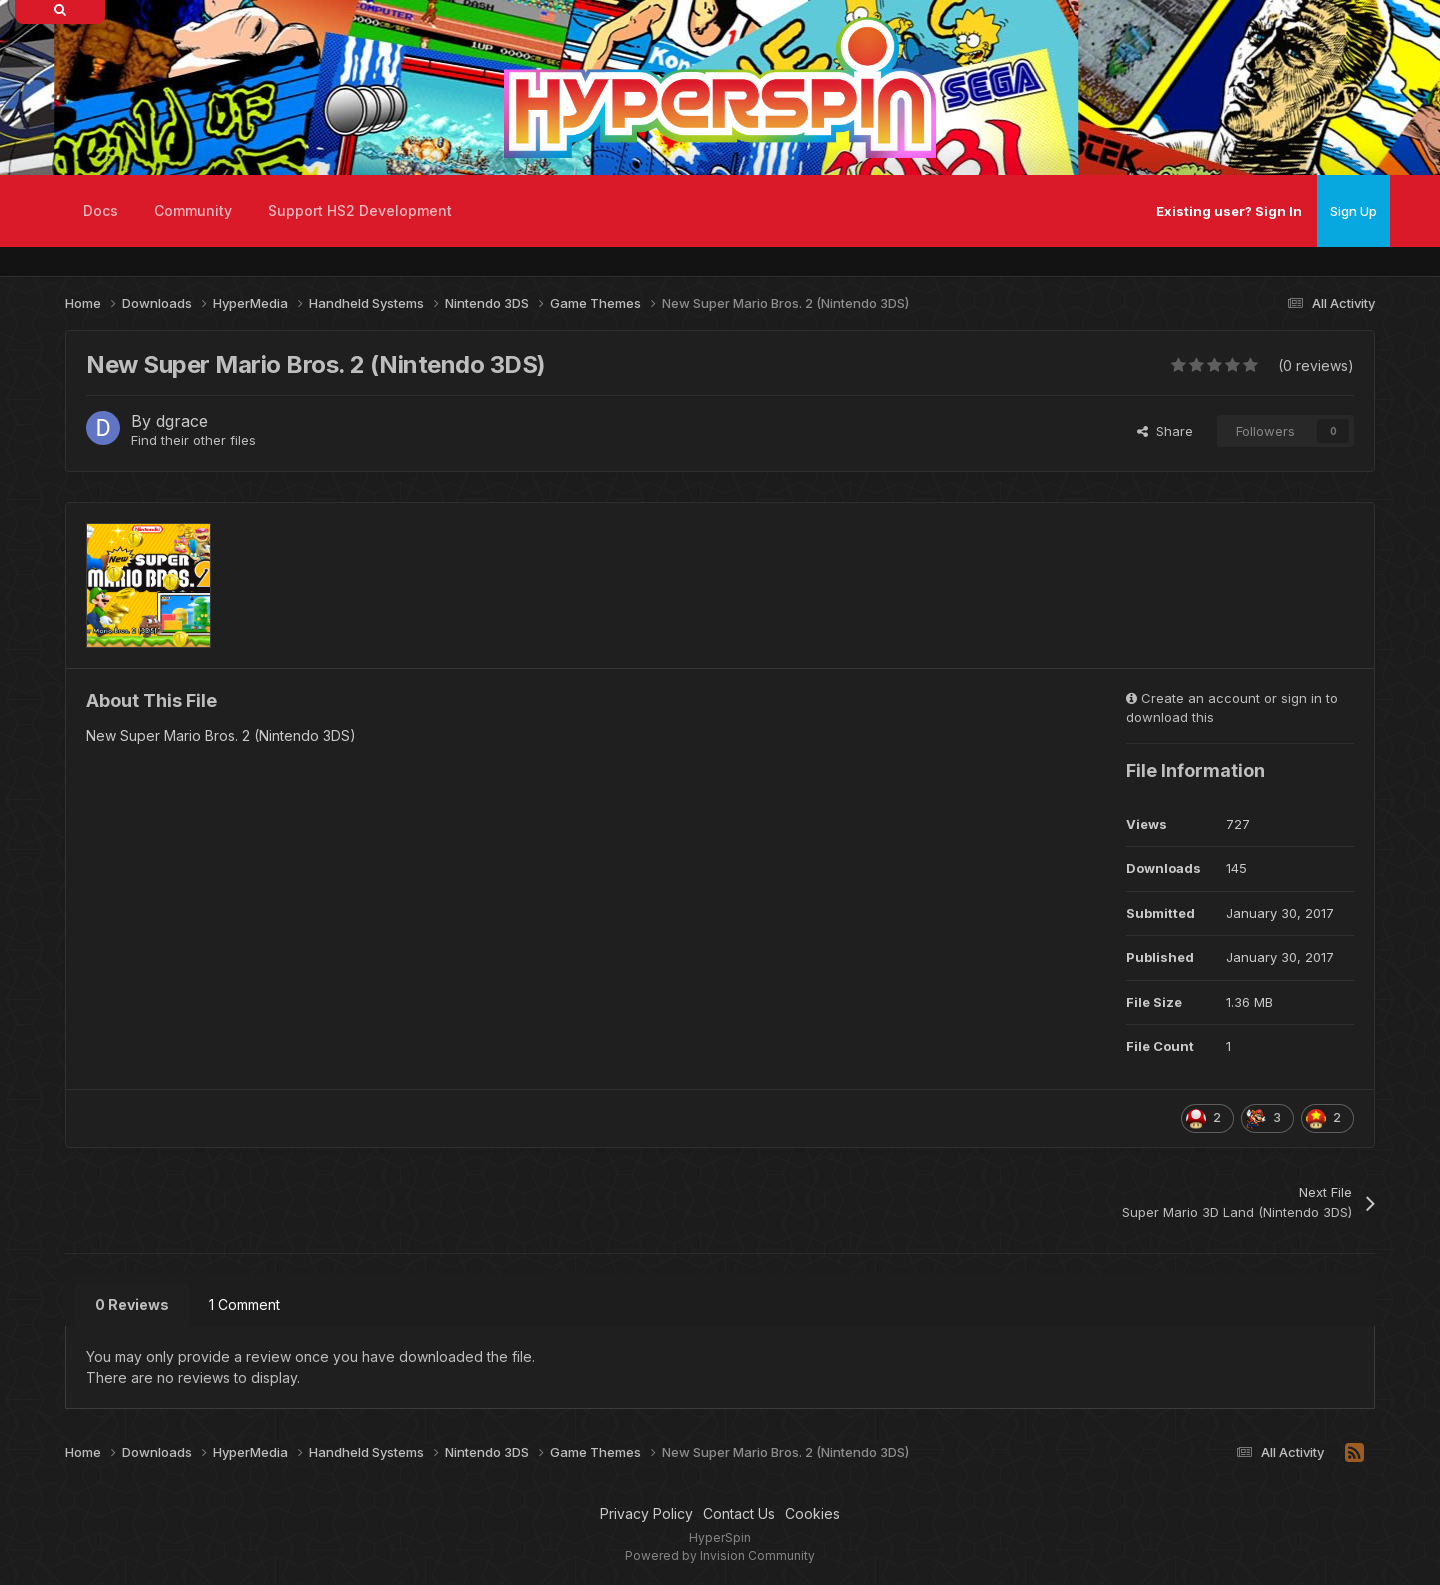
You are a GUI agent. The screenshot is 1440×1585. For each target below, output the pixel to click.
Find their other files (193, 440)
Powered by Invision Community (720, 1555)
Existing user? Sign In (1229, 211)
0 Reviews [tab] (132, 1304)
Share (1165, 431)
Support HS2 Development (360, 210)
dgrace (182, 421)
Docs (100, 210)
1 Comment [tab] (244, 1304)
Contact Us (739, 1513)
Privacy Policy (646, 1513)
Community (193, 210)
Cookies (812, 1513)
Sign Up (1353, 211)
